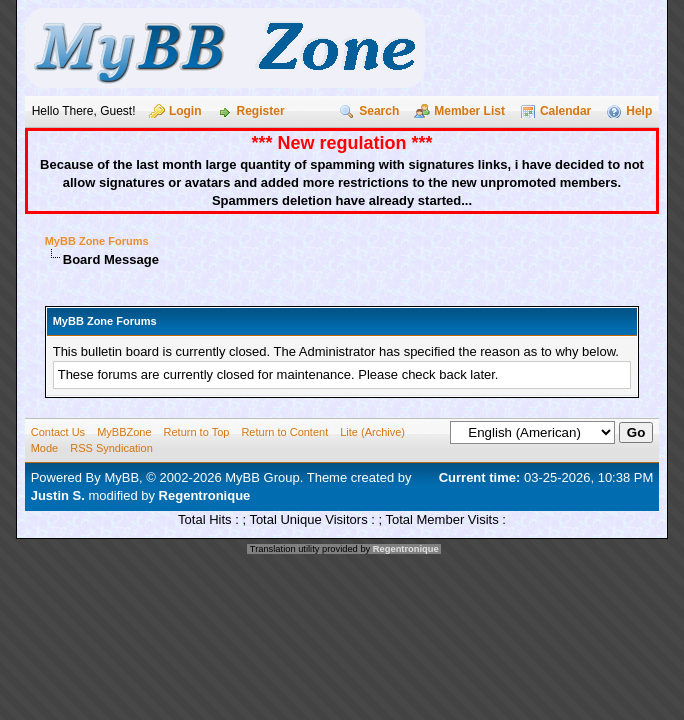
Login (185, 111)
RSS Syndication (111, 448)
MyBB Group (262, 477)
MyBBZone (124, 432)
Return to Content (284, 432)
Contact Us (58, 432)
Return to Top (197, 432)
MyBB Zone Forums (97, 241)
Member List (469, 111)
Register (261, 111)
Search (379, 111)
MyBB (121, 477)
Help (639, 111)
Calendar (565, 111)
